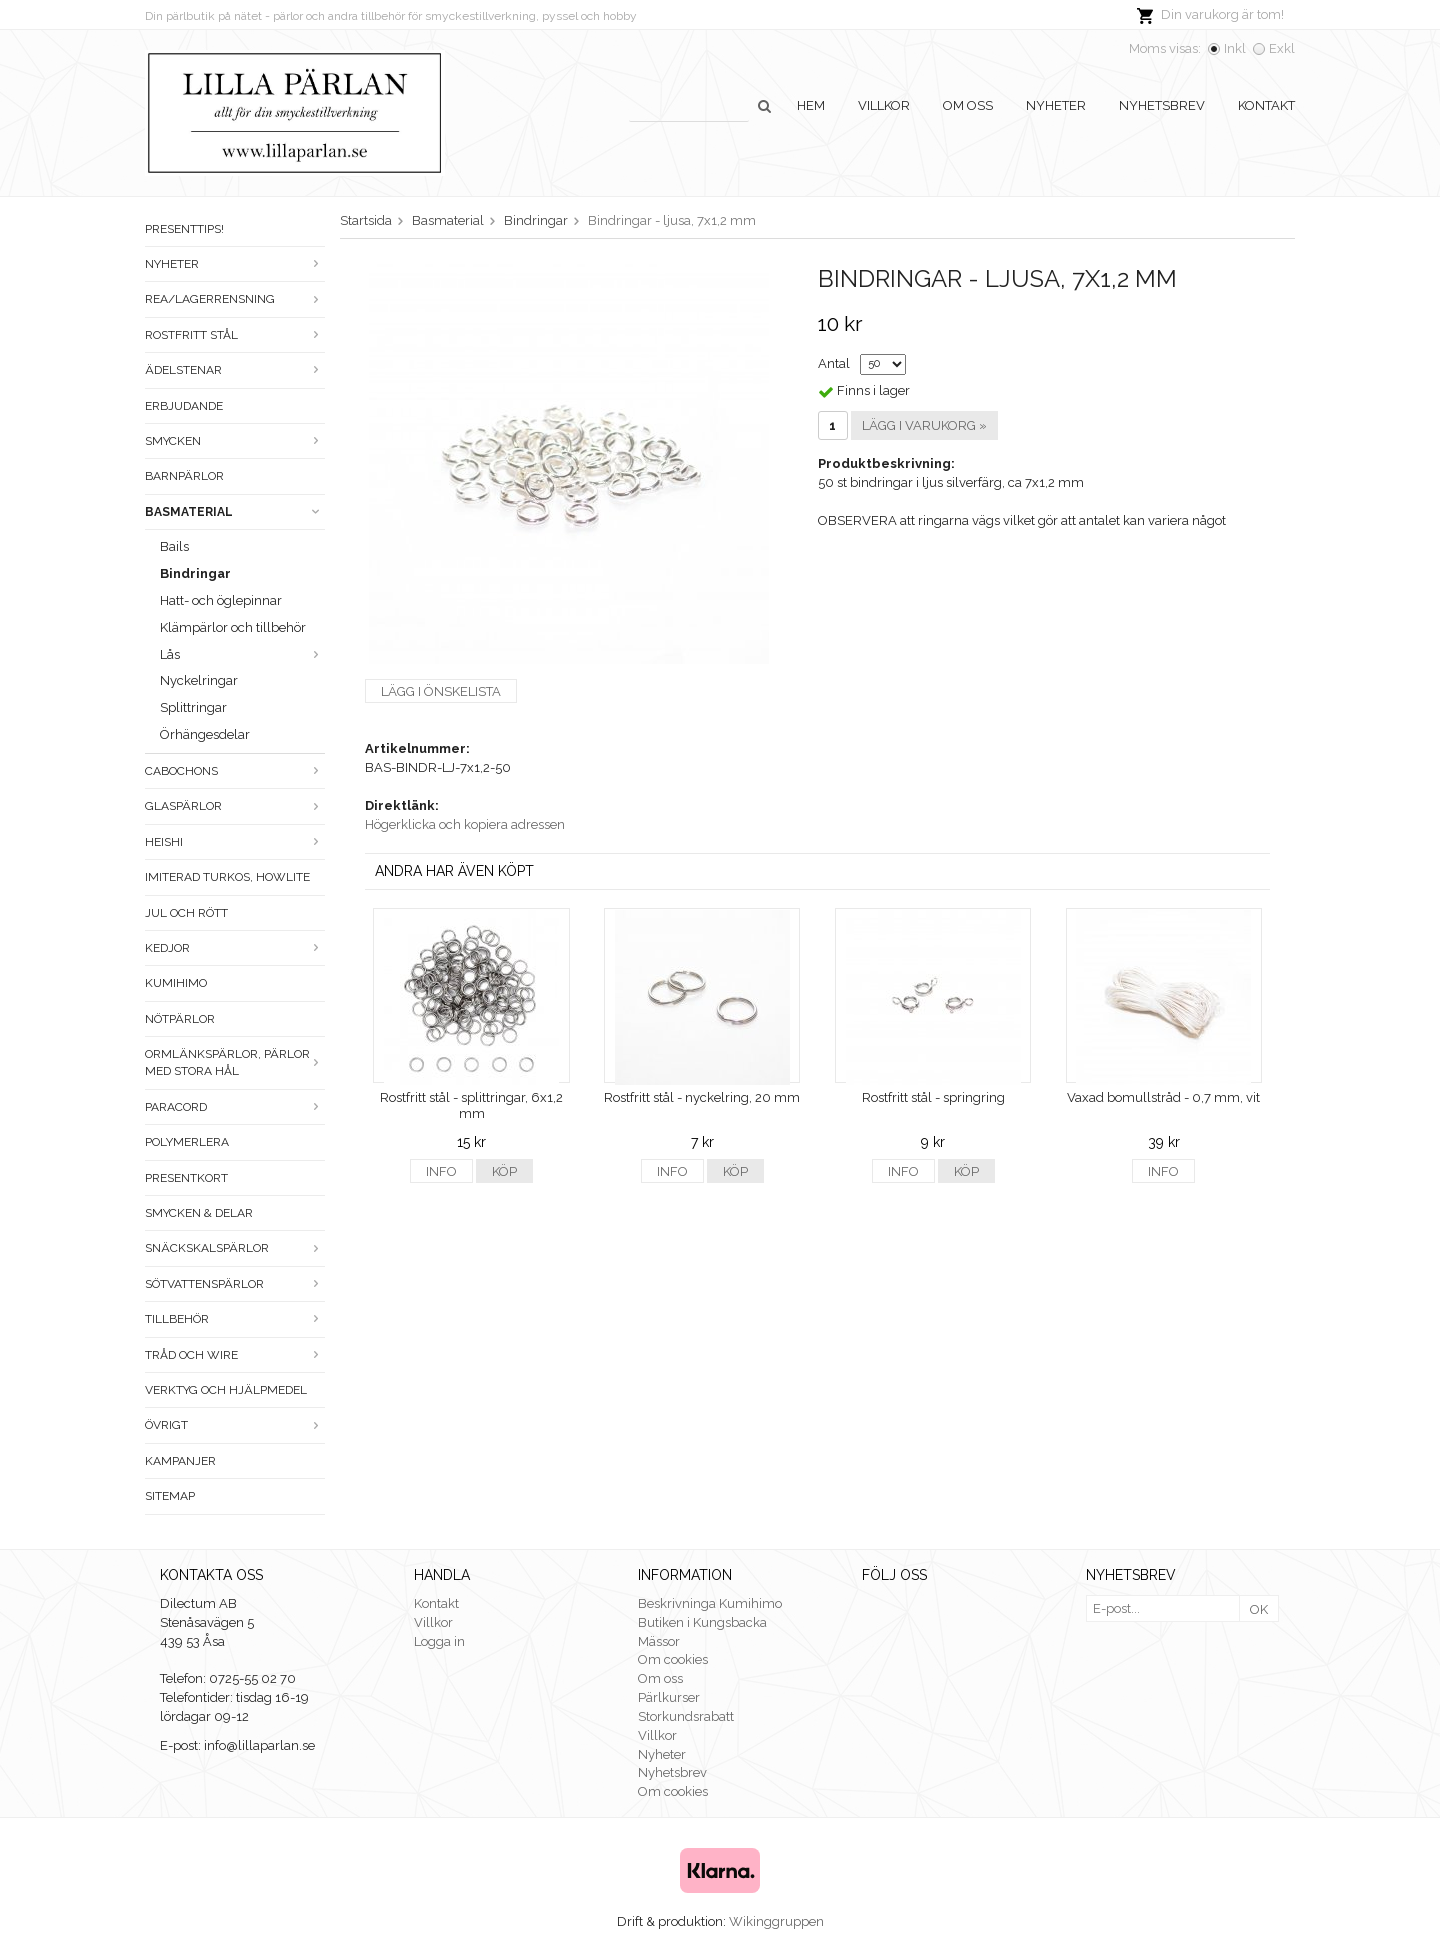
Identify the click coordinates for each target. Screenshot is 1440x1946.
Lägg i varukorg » (924, 425)
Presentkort (186, 1178)
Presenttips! (184, 229)
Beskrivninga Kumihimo (710, 1603)
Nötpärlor (180, 1019)
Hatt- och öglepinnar (221, 600)
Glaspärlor (235, 806)
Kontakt (1266, 105)
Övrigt (235, 1425)
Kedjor (235, 948)
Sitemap (170, 1496)
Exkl (1282, 48)
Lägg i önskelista (441, 691)
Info (441, 1171)
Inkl (1235, 48)
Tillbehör (235, 1319)
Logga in (439, 1641)
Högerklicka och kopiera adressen (465, 824)
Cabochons (235, 771)
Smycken (235, 441)
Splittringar (193, 707)
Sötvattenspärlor (235, 1284)
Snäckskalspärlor (235, 1248)
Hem (811, 105)
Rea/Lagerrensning (235, 299)
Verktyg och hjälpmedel (226, 1390)
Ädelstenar (235, 370)
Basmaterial (235, 512)
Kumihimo (176, 983)
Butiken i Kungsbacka (702, 1622)
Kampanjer (180, 1461)
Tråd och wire (235, 1355)
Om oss (968, 105)
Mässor (659, 1641)
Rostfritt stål (235, 335)
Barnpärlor (184, 476)
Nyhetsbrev (1162, 105)
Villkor (884, 105)
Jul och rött (186, 913)
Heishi (235, 842)
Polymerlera (187, 1142)
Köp (504, 1171)
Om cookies (673, 1659)
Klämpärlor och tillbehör (233, 627)
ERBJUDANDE (184, 406)
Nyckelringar (199, 680)
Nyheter (1056, 105)
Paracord (235, 1107)
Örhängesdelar (205, 734)
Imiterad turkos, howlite (227, 877)
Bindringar (195, 573)
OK (1259, 1609)
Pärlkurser (669, 1697)
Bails (174, 546)
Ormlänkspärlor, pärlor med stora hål (235, 1062)
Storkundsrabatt (686, 1716)
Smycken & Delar (199, 1213)
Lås (242, 654)
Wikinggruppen (776, 1921)
